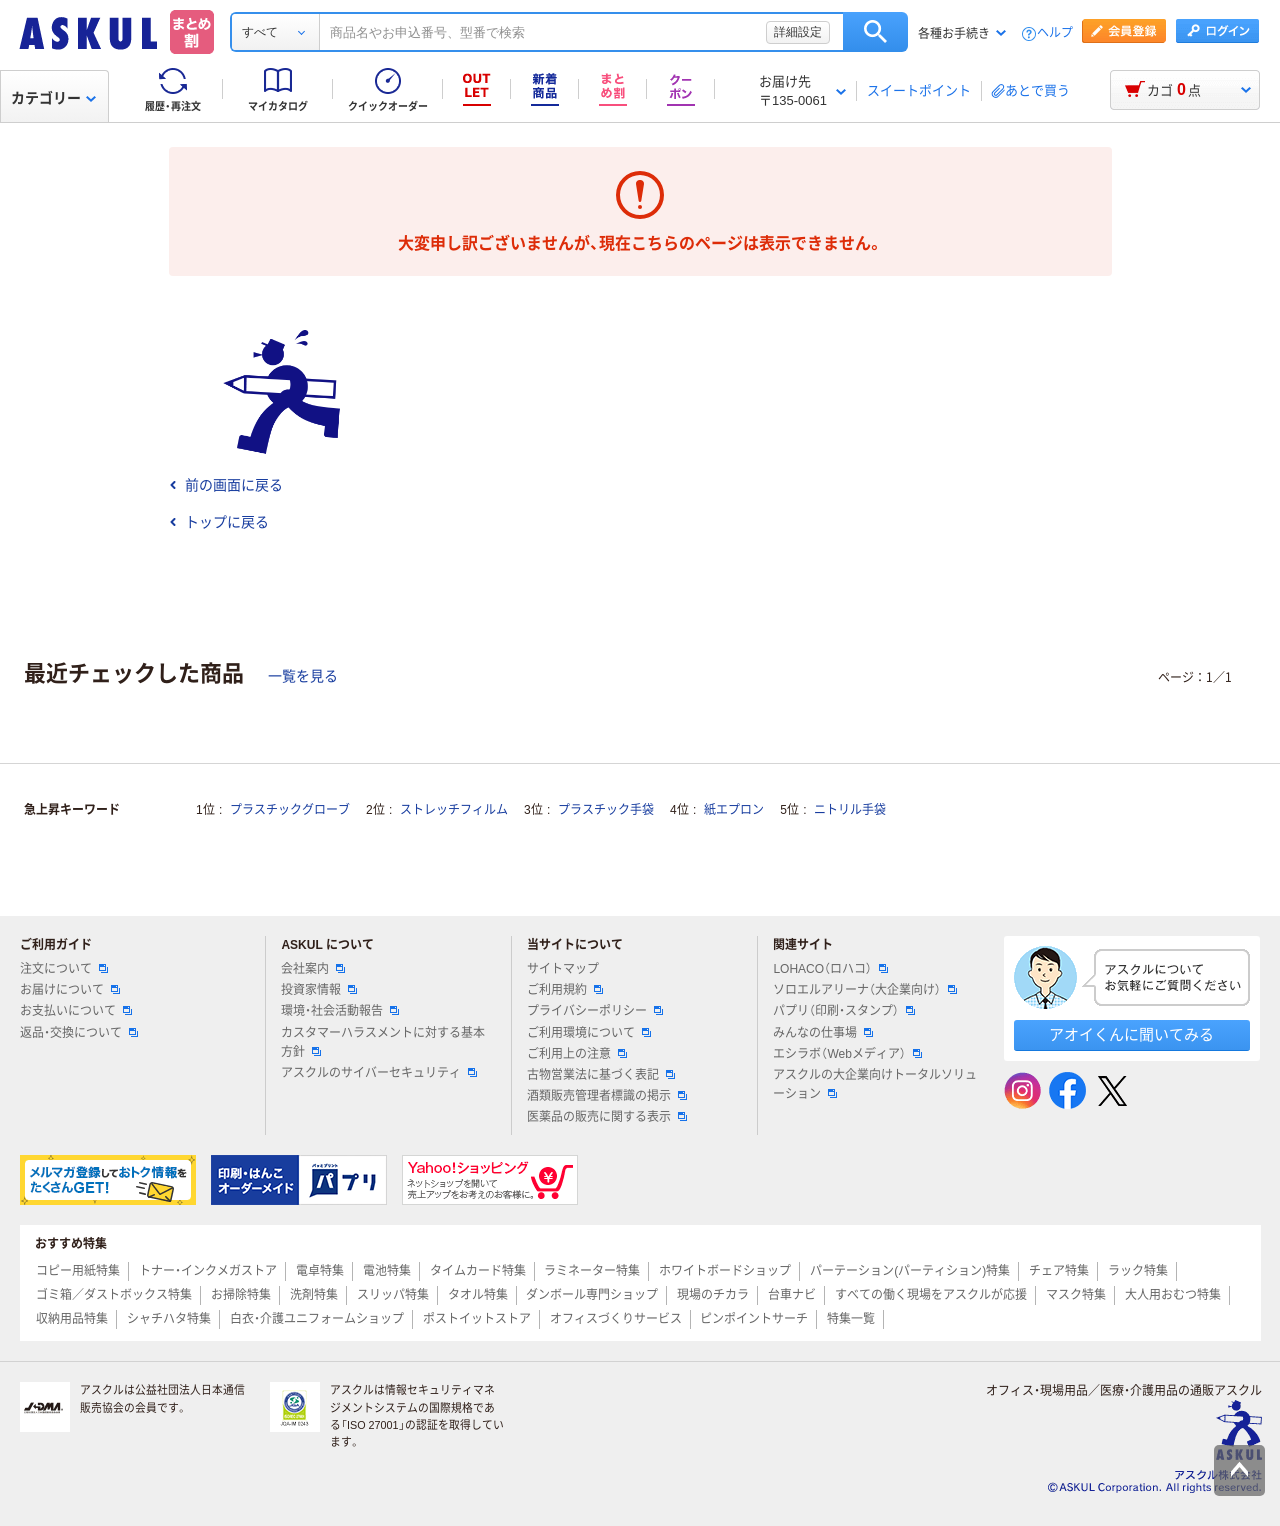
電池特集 (387, 1271)
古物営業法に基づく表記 (601, 1075)
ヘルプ (1055, 33)
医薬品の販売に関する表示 (607, 1117)
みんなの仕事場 (823, 1033)
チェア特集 (1059, 1271)
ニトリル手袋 (850, 810)
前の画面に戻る (226, 485)
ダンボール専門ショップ (592, 1295)
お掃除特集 (241, 1295)
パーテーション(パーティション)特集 (910, 1271)
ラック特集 (1138, 1271)
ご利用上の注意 (577, 1054)
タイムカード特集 (478, 1271)
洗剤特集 (314, 1295)
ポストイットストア (477, 1319)
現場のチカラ (713, 1295)
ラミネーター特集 (592, 1271)
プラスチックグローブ (290, 810)
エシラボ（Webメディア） (847, 1054)
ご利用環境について (589, 1033)
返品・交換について (79, 1033)
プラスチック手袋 (606, 810)
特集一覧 (851, 1319)
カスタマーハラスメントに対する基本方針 (383, 1042)
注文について (64, 969)
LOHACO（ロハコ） (830, 969)
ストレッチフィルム (454, 810)
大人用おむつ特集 (1173, 1295)
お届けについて (70, 990)
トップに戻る (219, 522)
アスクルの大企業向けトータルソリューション (875, 1084)
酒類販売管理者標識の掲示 (607, 1096)
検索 (875, 32)
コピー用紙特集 (78, 1271)
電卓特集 (320, 1271)
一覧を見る (303, 676)
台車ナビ (792, 1295)
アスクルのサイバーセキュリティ (379, 1073)
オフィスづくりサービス (616, 1319)
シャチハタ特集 (169, 1319)
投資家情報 (319, 990)
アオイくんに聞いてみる (1131, 1034)
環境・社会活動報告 (340, 1011)
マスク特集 (1076, 1295)
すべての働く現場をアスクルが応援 (931, 1295)
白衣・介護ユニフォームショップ (317, 1319)
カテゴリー (53, 98)
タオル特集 (478, 1295)
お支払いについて (76, 1011)
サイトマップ (563, 969)
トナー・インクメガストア (208, 1271)
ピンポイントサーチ (754, 1319)
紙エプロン (734, 810)
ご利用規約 (565, 990)
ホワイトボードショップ (725, 1271)
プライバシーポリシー (595, 1011)
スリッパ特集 (393, 1295)
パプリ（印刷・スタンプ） (844, 1011)
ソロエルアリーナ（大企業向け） (865, 990)
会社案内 (313, 969)
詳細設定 (798, 32)
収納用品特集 (72, 1319)
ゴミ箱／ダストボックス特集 (114, 1295)
